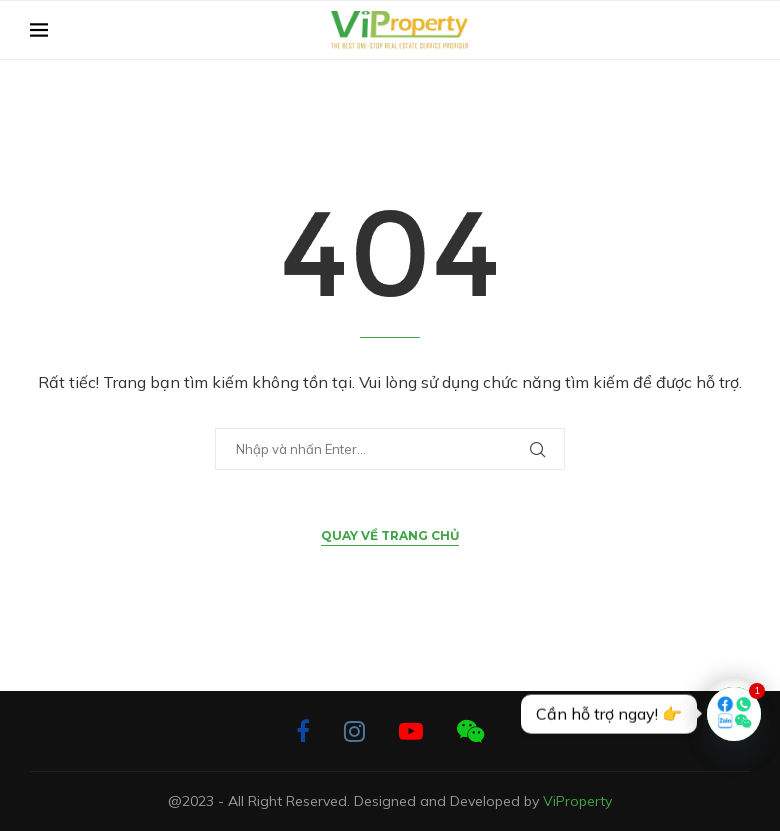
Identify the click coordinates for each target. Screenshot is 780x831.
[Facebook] (303, 731)
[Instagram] (354, 731)
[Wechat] (470, 731)
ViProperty (577, 801)
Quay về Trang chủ (390, 535)
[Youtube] (411, 731)
